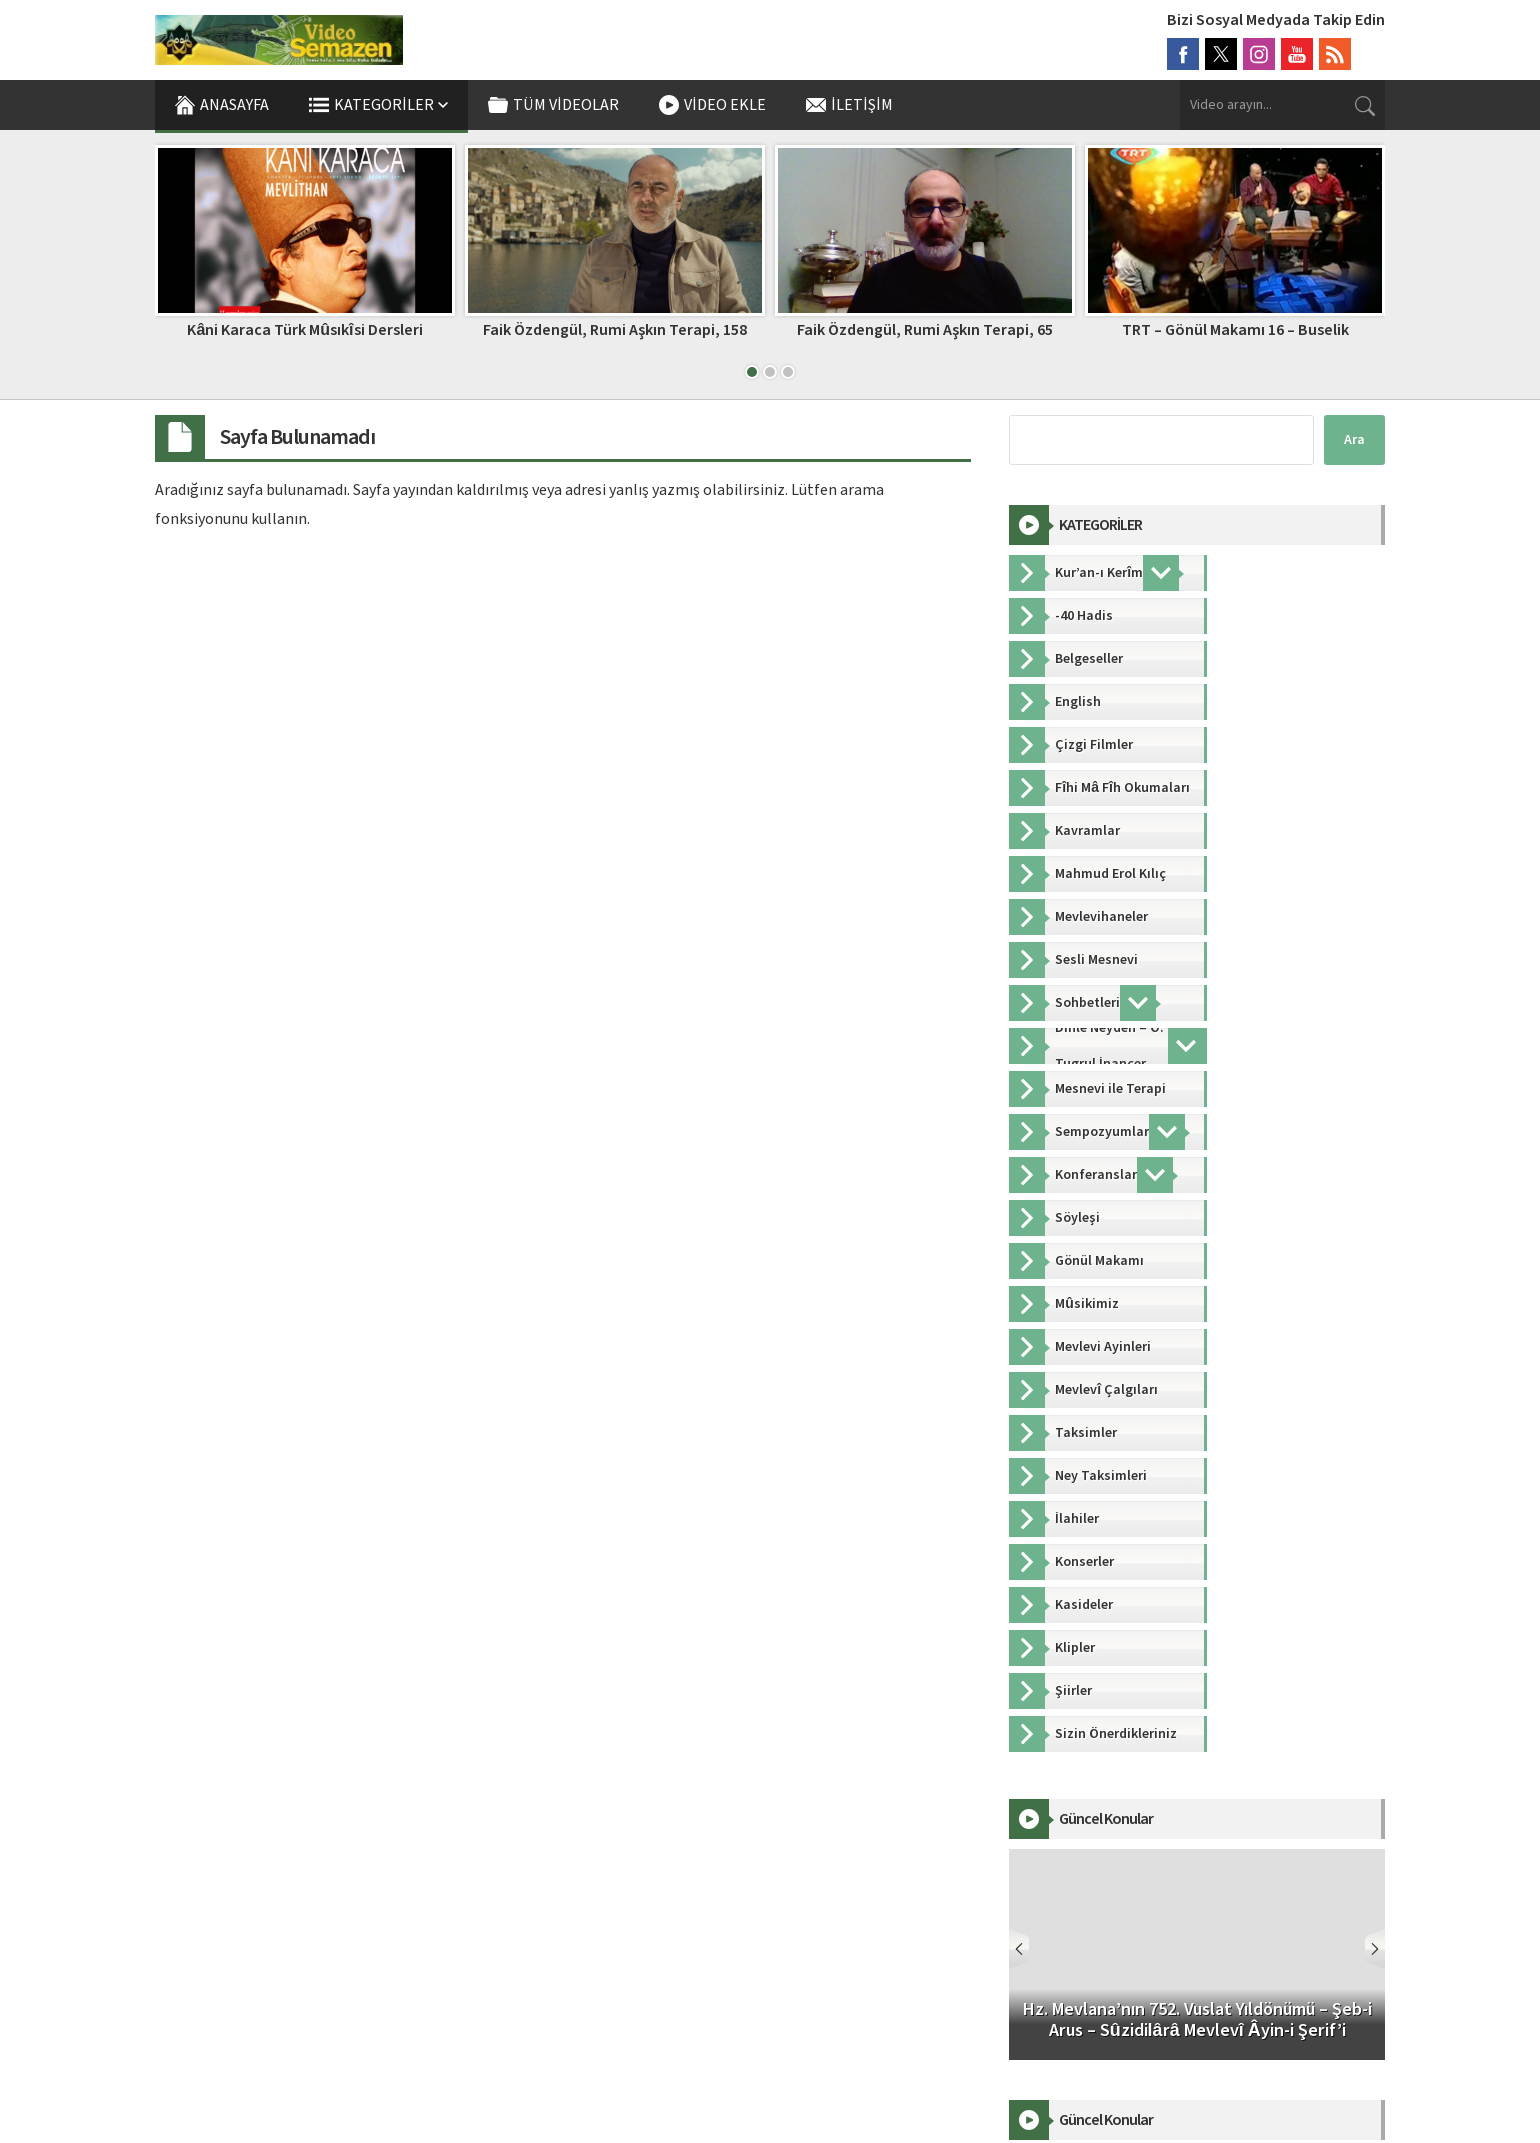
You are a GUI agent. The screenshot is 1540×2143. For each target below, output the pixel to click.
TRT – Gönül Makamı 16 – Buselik (1235, 330)
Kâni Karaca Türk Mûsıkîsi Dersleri (304, 330)
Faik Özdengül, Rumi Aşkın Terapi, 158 (615, 330)
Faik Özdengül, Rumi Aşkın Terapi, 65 (925, 330)
